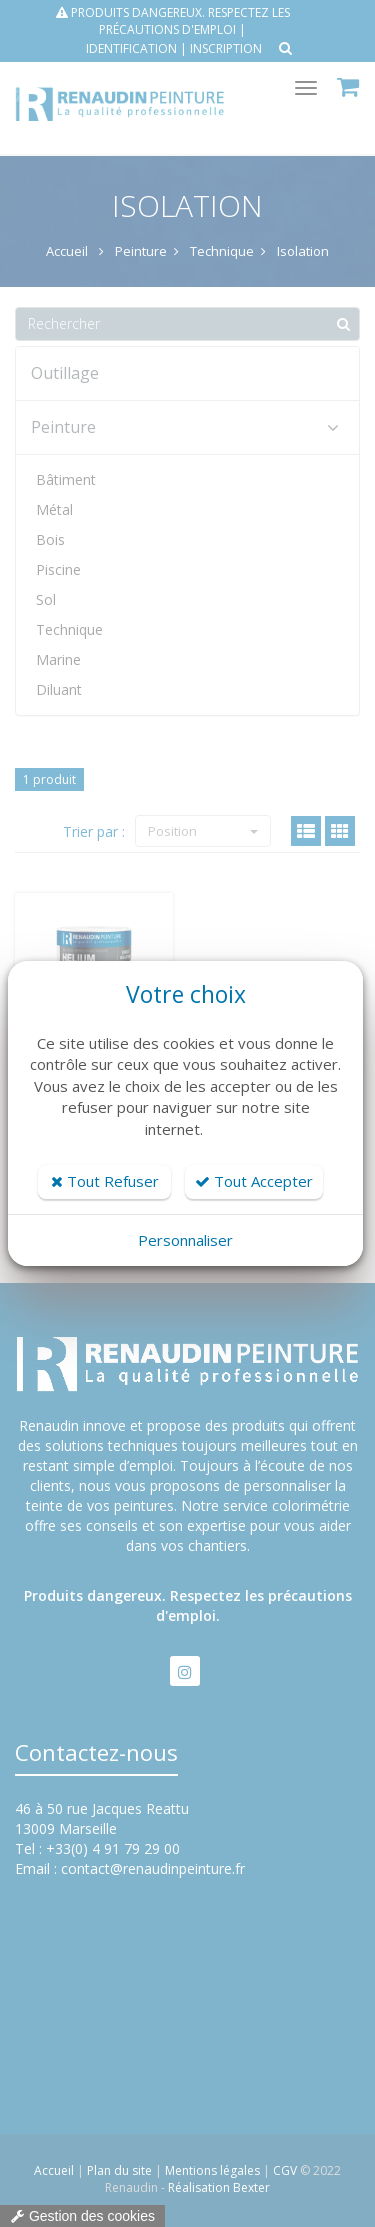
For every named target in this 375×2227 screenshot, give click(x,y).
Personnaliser (185, 1240)
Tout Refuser (105, 1181)
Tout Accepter (254, 1181)
